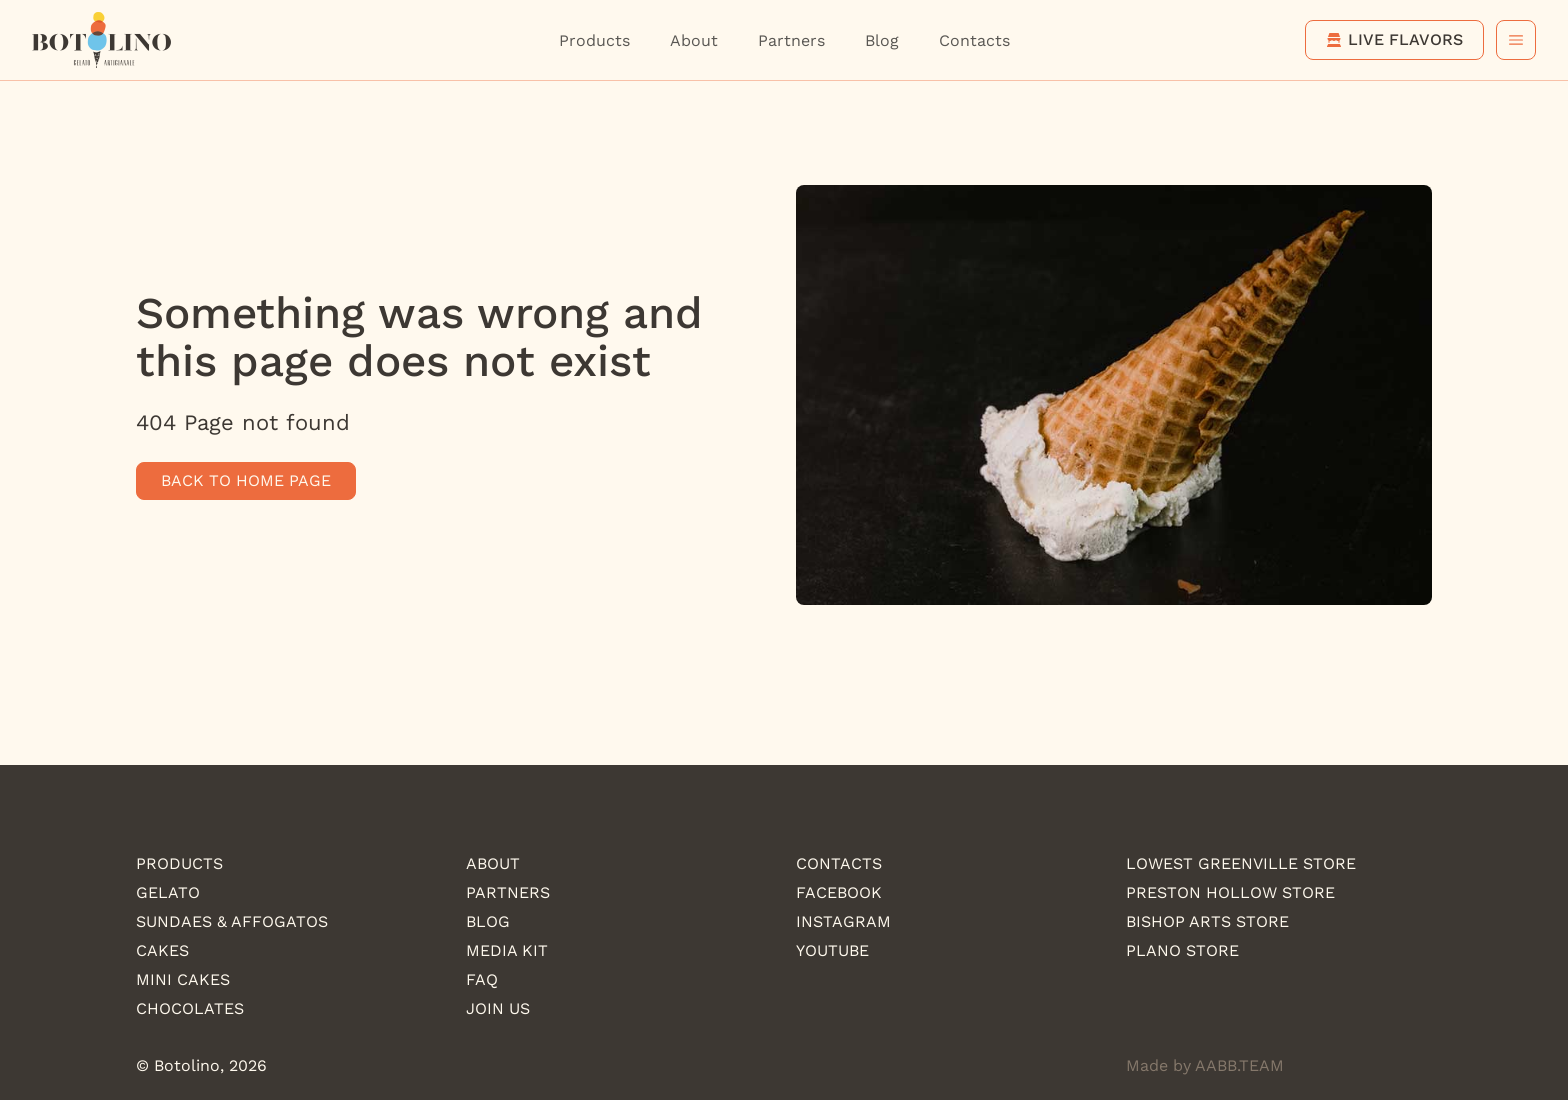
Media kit (507, 950)
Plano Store (1182, 950)
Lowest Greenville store (1241, 863)
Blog (882, 40)
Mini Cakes (183, 979)
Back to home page (246, 480)
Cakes (162, 950)
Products (594, 40)
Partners (791, 40)
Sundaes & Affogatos (232, 921)
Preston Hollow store (1230, 892)
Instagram (843, 921)
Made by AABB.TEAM (1205, 1065)
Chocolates (190, 1008)
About (694, 40)
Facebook (839, 892)
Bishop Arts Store (1207, 921)
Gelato (168, 892)
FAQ (482, 979)
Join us (498, 1008)
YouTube (832, 950)
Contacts (974, 40)
